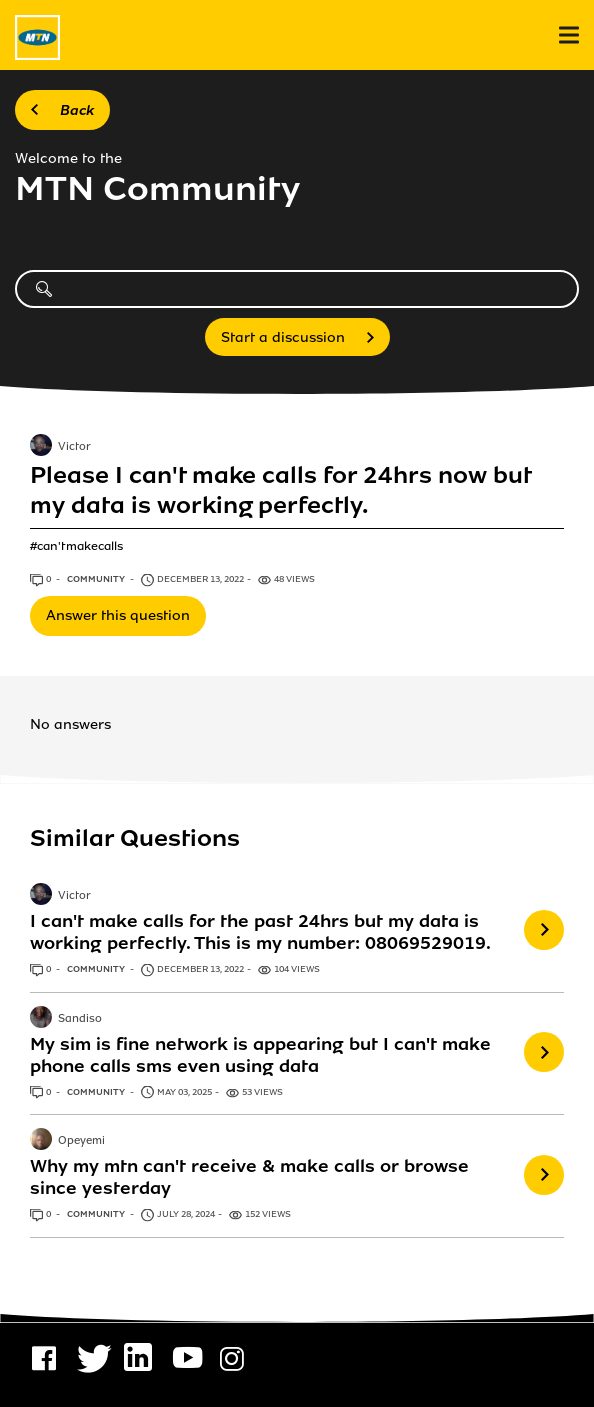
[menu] (569, 35)
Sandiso (80, 1019)
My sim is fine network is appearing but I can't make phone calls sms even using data (260, 1055)
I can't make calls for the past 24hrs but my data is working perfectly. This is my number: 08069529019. (260, 932)
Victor (74, 448)
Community (97, 579)
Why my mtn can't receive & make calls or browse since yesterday (249, 1177)
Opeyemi (81, 1141)
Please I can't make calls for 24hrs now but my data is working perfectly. (280, 490)
